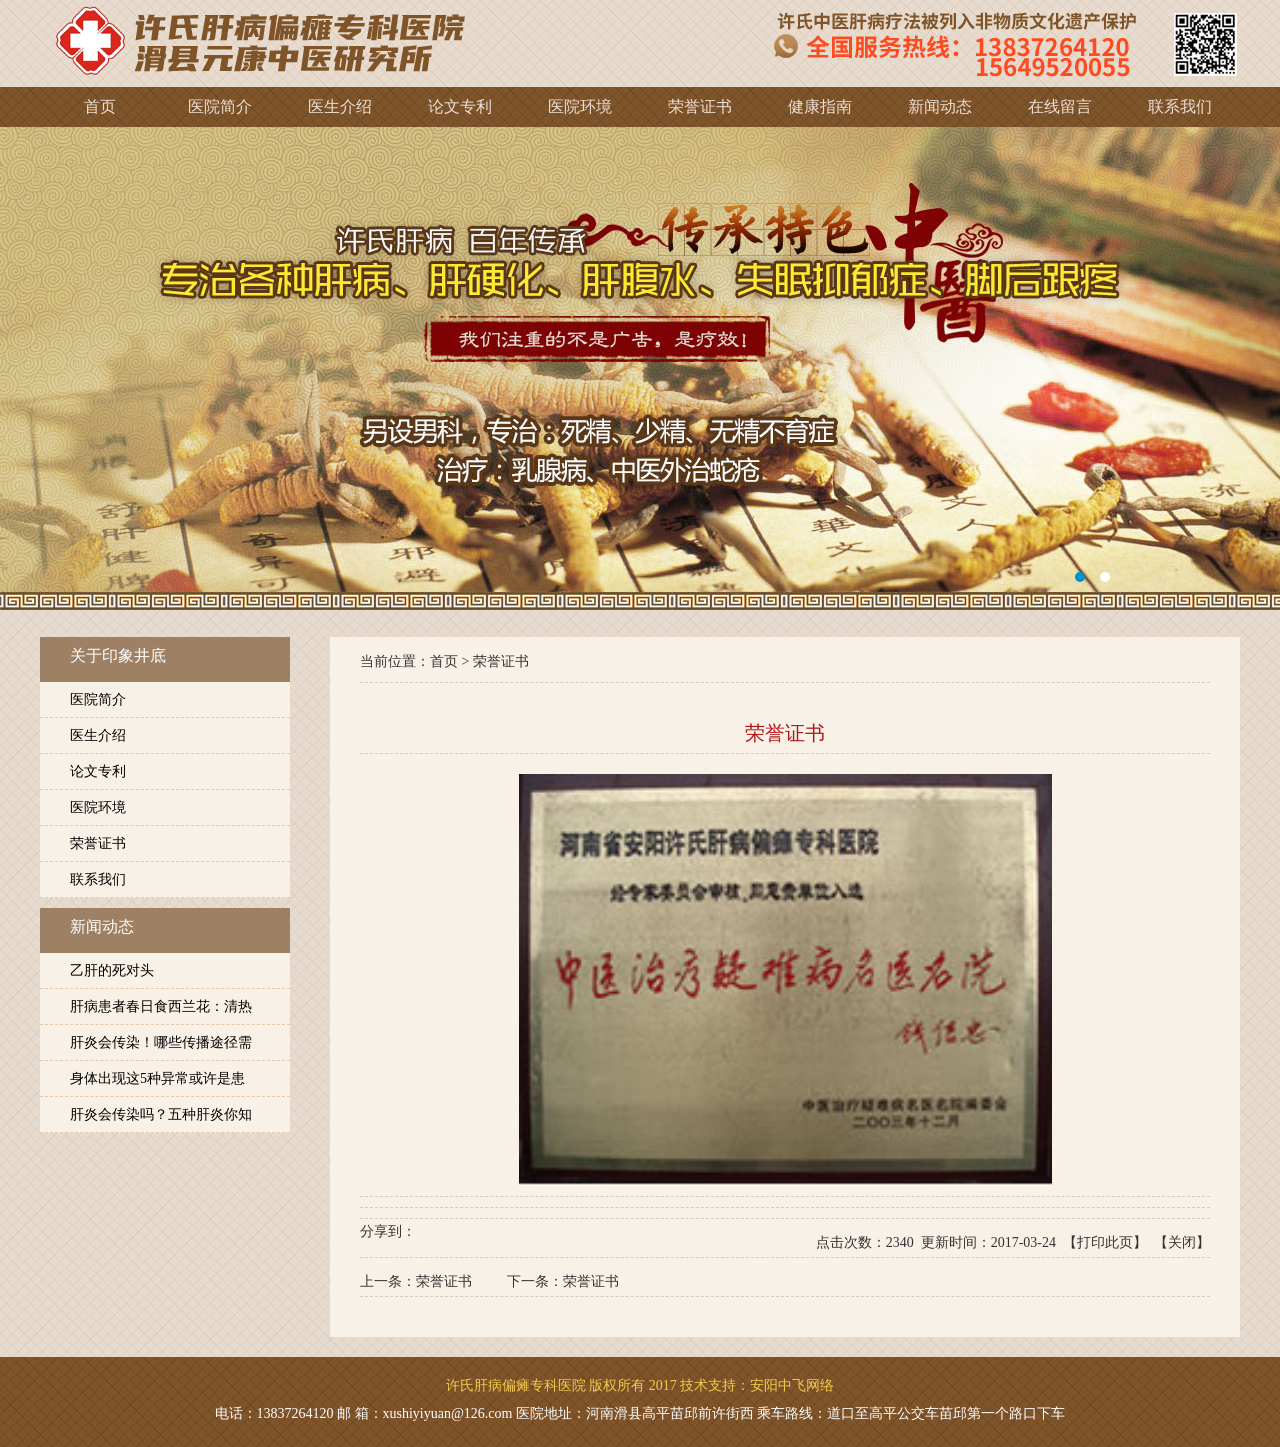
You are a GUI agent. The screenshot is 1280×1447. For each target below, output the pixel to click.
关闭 (1182, 1242)
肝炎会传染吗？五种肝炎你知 (161, 1114)
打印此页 (1105, 1242)
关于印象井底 (118, 655)
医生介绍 (98, 735)
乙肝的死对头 (112, 970)
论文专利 (98, 771)
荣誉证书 (98, 843)
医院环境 (98, 807)
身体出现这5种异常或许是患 (157, 1078)
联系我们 (98, 879)
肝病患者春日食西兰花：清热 (161, 1006)
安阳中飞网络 (792, 1385)
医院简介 (98, 699)
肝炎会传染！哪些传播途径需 (161, 1042)
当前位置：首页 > (416, 661)
